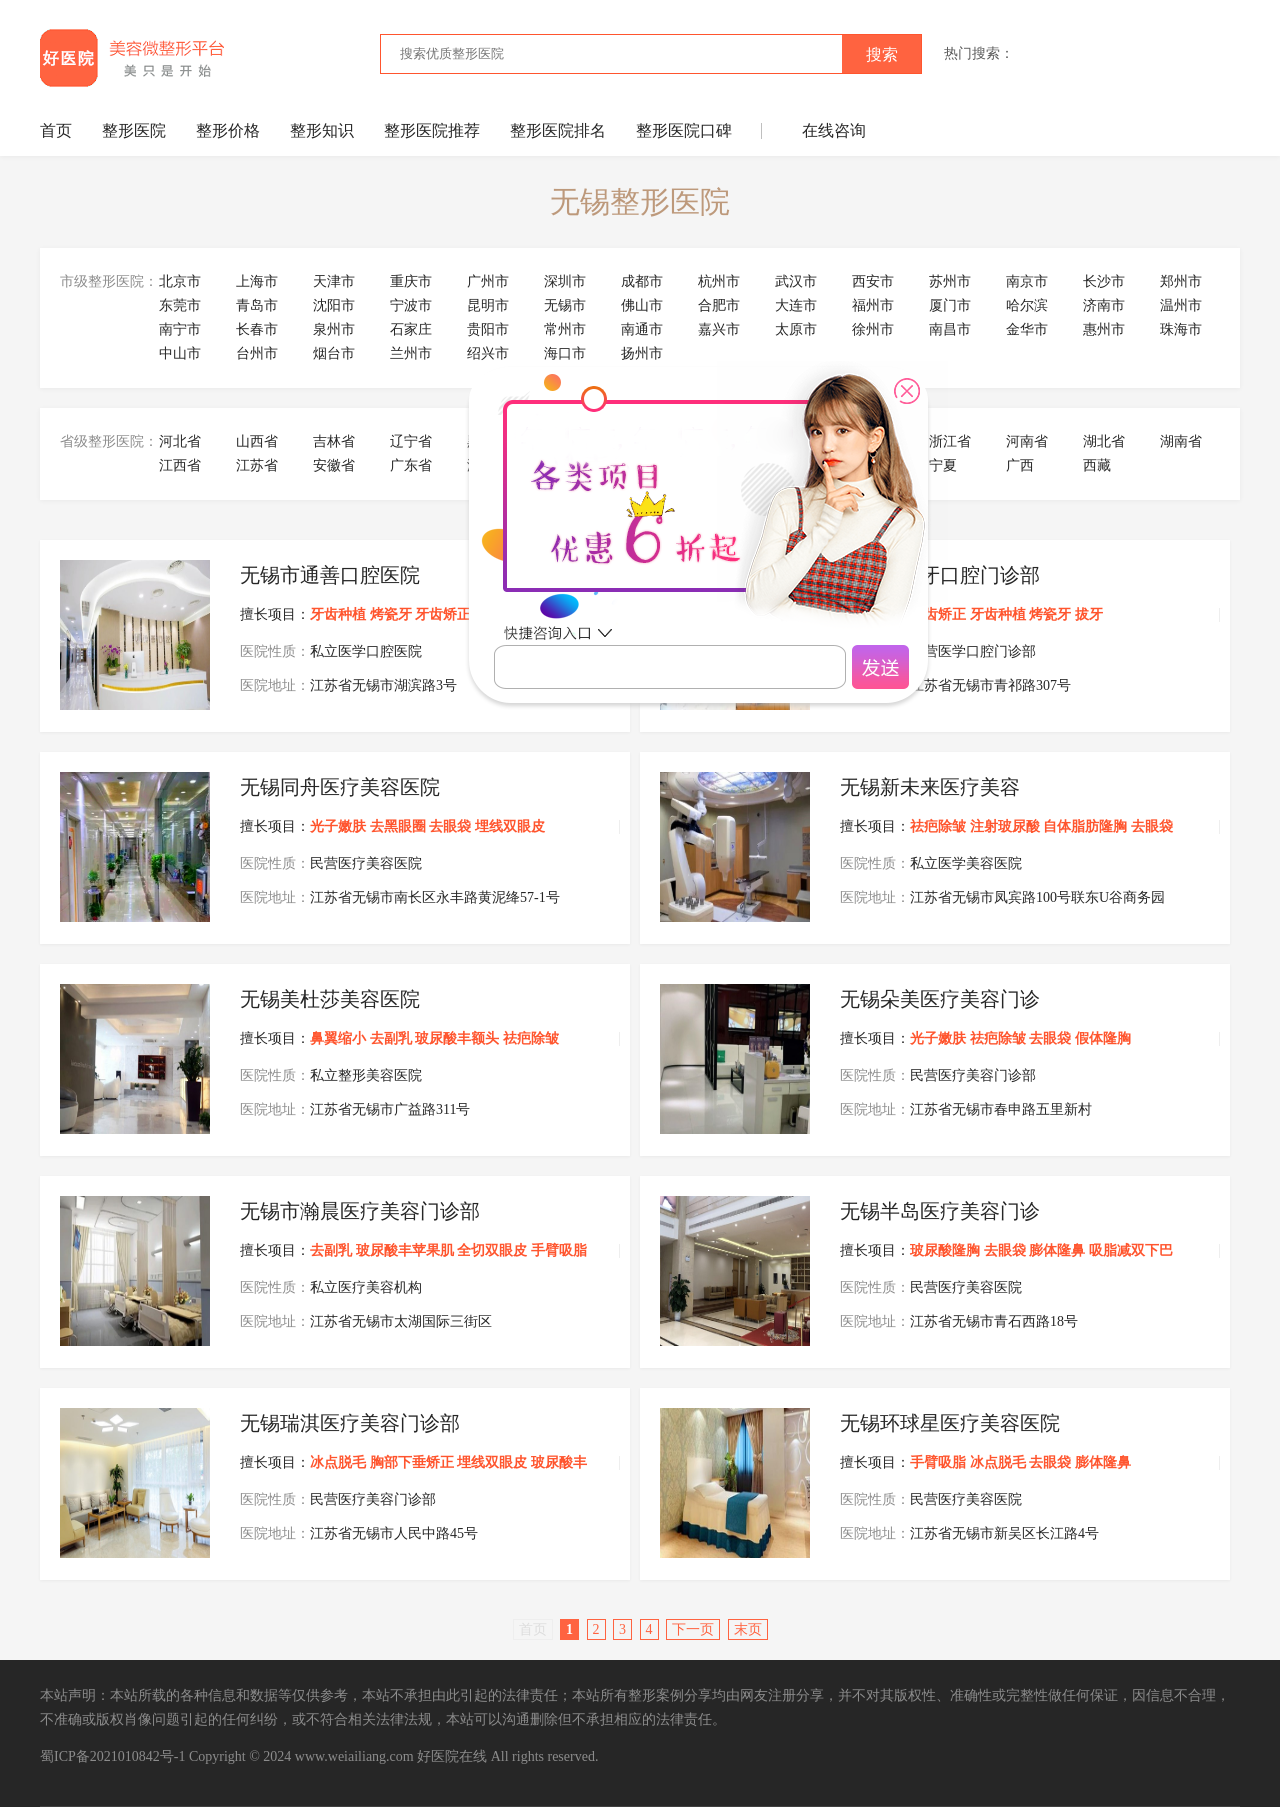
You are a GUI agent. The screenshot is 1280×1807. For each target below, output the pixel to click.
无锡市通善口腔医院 (330, 575)
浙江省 (950, 441)
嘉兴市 (719, 329)
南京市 (1027, 281)
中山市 (180, 353)
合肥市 (719, 305)
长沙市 (1104, 281)
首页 (56, 130)
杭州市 (719, 281)
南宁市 (180, 329)
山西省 (257, 441)
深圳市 (565, 281)
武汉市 (796, 281)
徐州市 (873, 329)
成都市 (642, 281)
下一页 (693, 1629)
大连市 (796, 305)
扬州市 (642, 353)
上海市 (257, 281)
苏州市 (950, 281)
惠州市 (1104, 329)
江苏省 (257, 465)
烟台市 (334, 353)
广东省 (411, 465)
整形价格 (228, 130)
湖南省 (1181, 441)
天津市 (334, 281)
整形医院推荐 (432, 130)
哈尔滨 (1027, 305)
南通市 (642, 329)
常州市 (565, 329)
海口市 (565, 353)
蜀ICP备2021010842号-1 (112, 1756)
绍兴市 (488, 353)
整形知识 (322, 130)
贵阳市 (488, 329)
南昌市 (950, 329)
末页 (748, 1629)
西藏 (1097, 465)
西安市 (873, 281)
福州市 (873, 305)
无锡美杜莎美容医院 (330, 999)
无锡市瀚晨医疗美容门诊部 (360, 1211)
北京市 (180, 281)
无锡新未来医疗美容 (930, 787)
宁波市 (411, 305)
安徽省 (334, 465)
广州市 (488, 281)
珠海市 (1181, 329)
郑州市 (1181, 281)
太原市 (796, 329)
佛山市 (642, 305)
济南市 (1104, 305)
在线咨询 (834, 130)
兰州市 (411, 353)
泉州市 (334, 329)
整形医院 (134, 130)
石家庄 (411, 329)
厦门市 (950, 305)
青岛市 (257, 305)
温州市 (1181, 305)
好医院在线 (452, 1756)
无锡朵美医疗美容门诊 (940, 999)
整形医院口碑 (684, 130)
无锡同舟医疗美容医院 (340, 787)
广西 (1020, 465)
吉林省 (334, 441)
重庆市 (411, 281)
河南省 (1027, 441)
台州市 (257, 353)
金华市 (1027, 329)
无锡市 (565, 305)
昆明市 (488, 305)
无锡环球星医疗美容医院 (950, 1423)
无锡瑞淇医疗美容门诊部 (350, 1423)
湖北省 (1104, 441)
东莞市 (180, 305)
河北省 (180, 441)
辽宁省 (411, 441)
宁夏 (943, 465)
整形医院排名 (558, 130)
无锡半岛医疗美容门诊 (940, 1211)
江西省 (180, 465)
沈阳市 (334, 305)
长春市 (257, 329)
